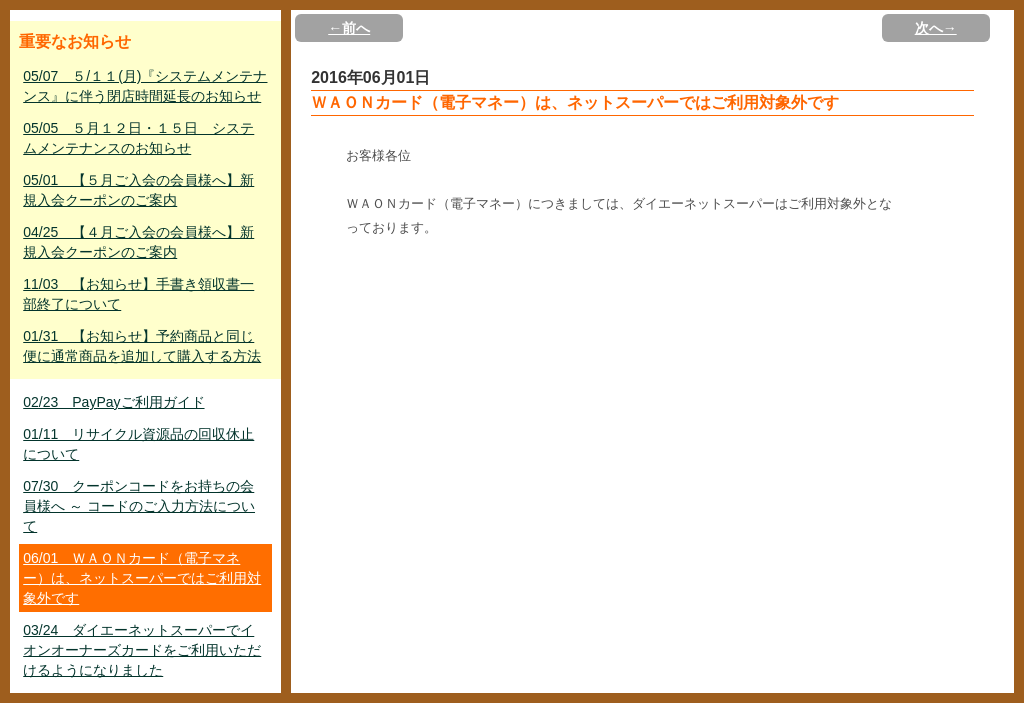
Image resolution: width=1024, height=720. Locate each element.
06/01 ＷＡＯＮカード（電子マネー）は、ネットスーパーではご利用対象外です (142, 578)
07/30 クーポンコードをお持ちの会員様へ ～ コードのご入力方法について (139, 506)
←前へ (349, 28)
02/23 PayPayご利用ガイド (113, 402)
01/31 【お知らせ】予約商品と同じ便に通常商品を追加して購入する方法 (142, 346)
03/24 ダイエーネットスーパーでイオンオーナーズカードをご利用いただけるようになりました (142, 650)
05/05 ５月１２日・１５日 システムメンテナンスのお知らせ (138, 138)
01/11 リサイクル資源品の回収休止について (138, 444)
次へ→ (936, 28)
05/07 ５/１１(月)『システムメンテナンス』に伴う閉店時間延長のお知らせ (145, 86)
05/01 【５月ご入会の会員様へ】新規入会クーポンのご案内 (138, 190)
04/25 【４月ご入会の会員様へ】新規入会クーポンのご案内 (138, 242)
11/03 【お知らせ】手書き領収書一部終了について (138, 294)
